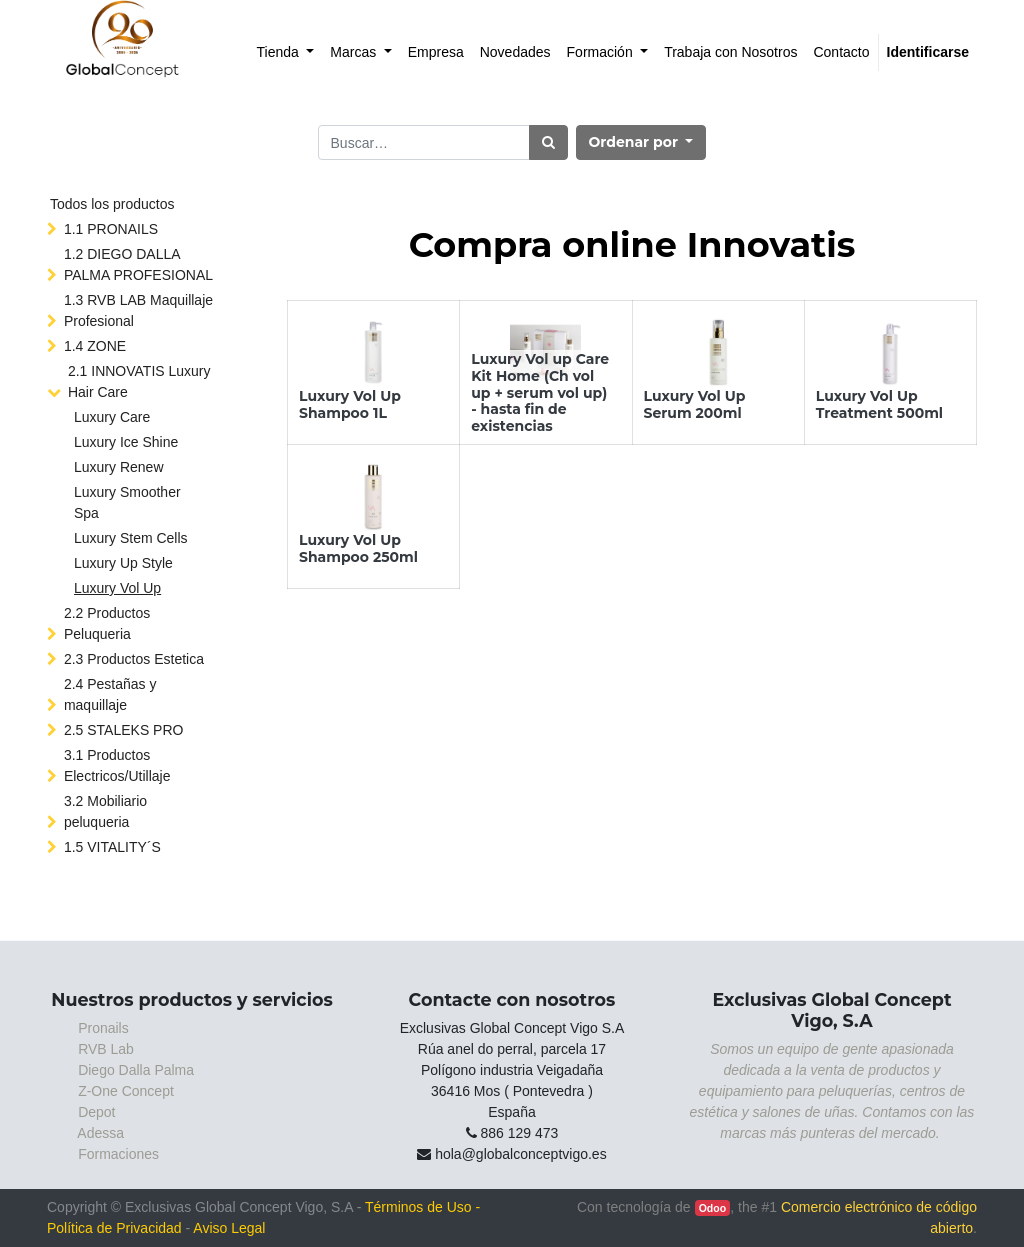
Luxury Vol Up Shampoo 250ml (358, 548)
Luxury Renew (119, 467)
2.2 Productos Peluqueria (107, 623)
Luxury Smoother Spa (127, 502)
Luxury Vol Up (117, 588)
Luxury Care (112, 417)
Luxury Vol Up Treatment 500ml (879, 404)
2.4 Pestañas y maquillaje (110, 694)
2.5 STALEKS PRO (124, 730)
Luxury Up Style (123, 563)
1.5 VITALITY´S (112, 847)
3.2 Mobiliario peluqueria (105, 811)
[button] (641, 142)
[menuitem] (286, 52)
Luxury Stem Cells (131, 538)
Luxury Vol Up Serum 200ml (695, 404)
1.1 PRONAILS (111, 229)
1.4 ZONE (95, 346)
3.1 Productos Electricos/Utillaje (117, 765)
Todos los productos (112, 204)
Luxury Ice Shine (126, 442)
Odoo (712, 1208)
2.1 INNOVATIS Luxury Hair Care (139, 381)
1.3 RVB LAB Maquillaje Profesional (138, 310)
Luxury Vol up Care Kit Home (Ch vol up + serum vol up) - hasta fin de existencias (540, 392)
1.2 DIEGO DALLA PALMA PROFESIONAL (138, 264)
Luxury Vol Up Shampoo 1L (350, 404)
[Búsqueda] (548, 142)
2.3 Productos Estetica (134, 659)
